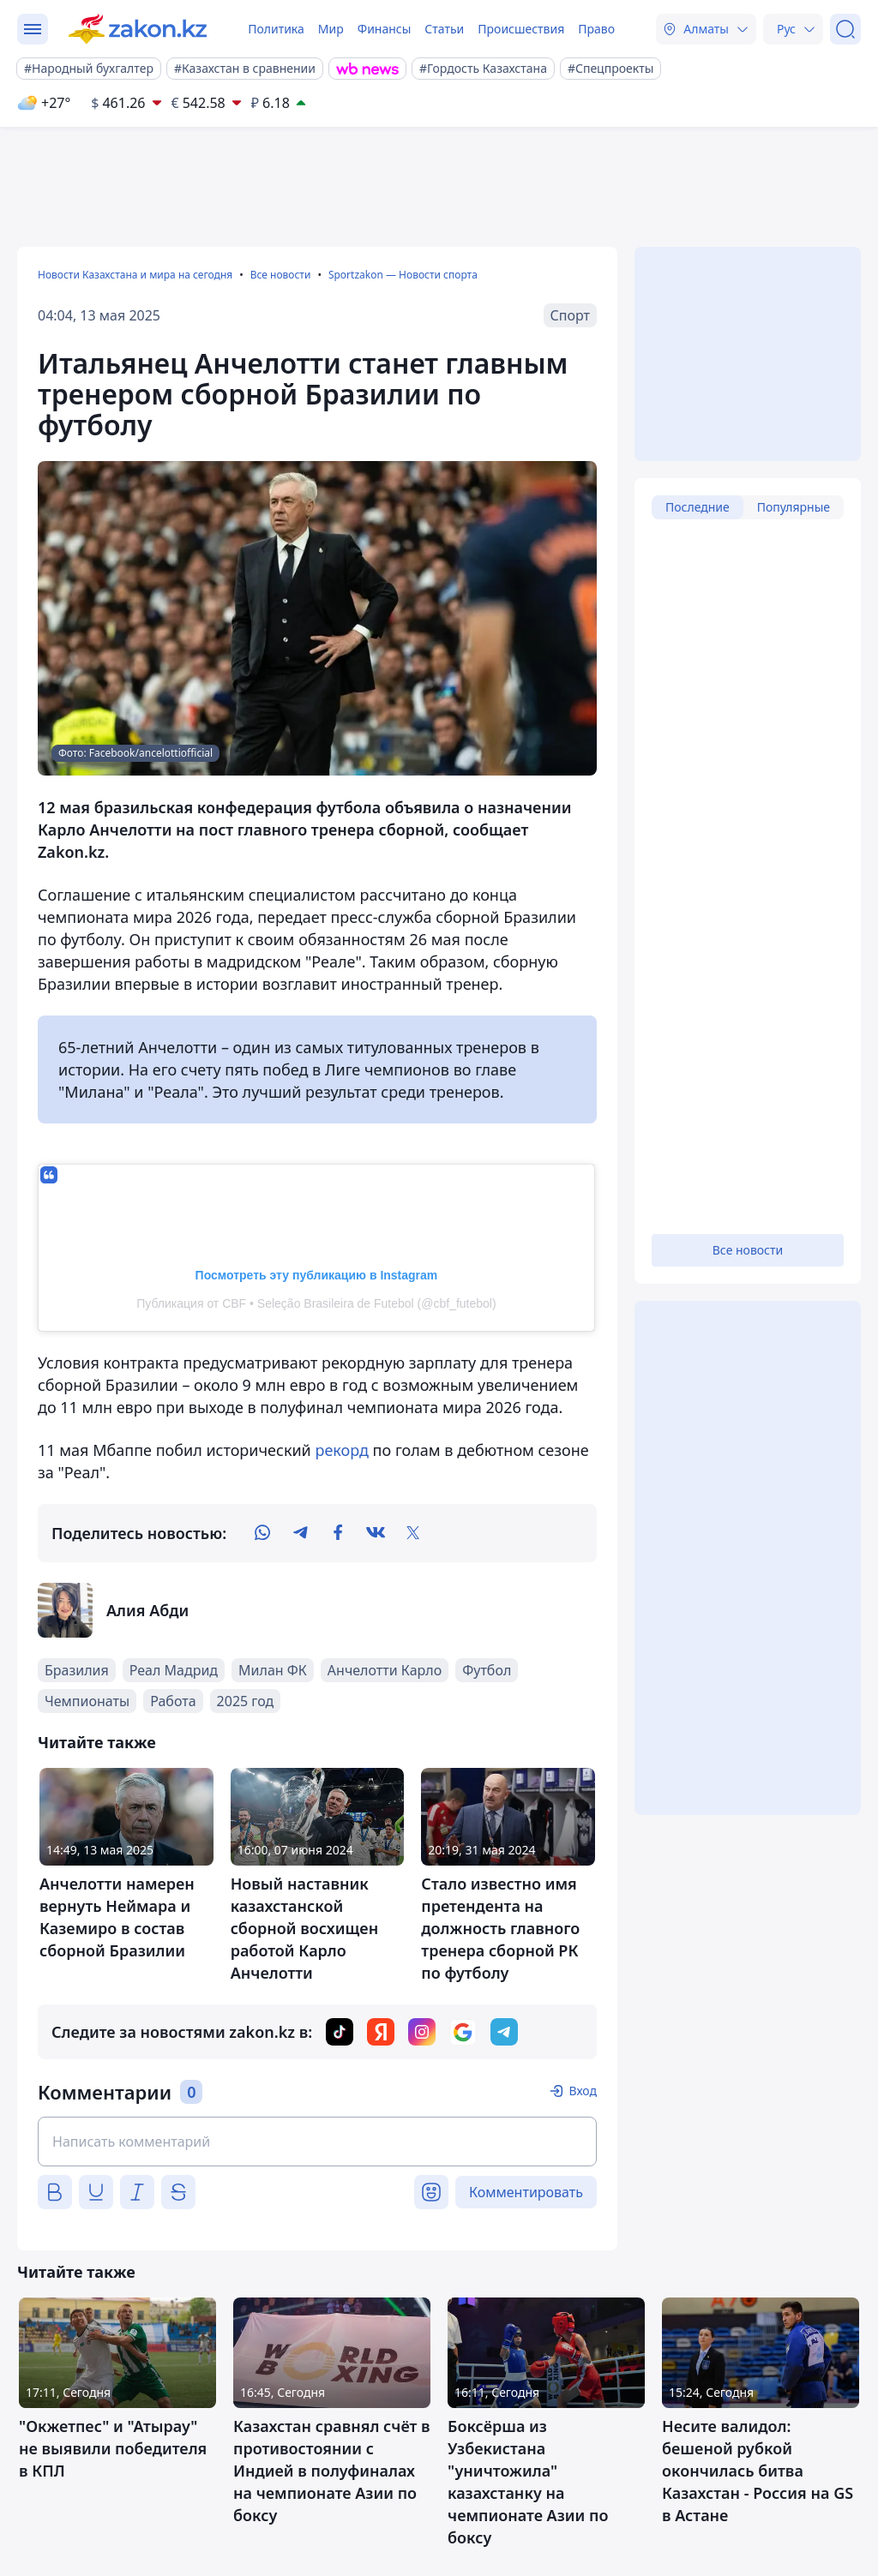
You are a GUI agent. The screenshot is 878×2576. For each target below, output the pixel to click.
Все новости (280, 274)
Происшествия (521, 29)
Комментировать (526, 2192)
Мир (331, 29)
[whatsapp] (262, 1533)
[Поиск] (845, 29)
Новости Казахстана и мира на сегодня (135, 274)
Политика (276, 29)
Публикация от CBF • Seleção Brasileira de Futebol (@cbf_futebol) (316, 1303)
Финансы (385, 29)
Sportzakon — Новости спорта (403, 274)
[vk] (375, 1533)
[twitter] (413, 1533)
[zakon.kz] (138, 29)
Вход (582, 2090)
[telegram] (300, 1533)
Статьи (444, 29)
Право (596, 29)
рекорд (343, 1450)
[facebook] (337, 1533)
